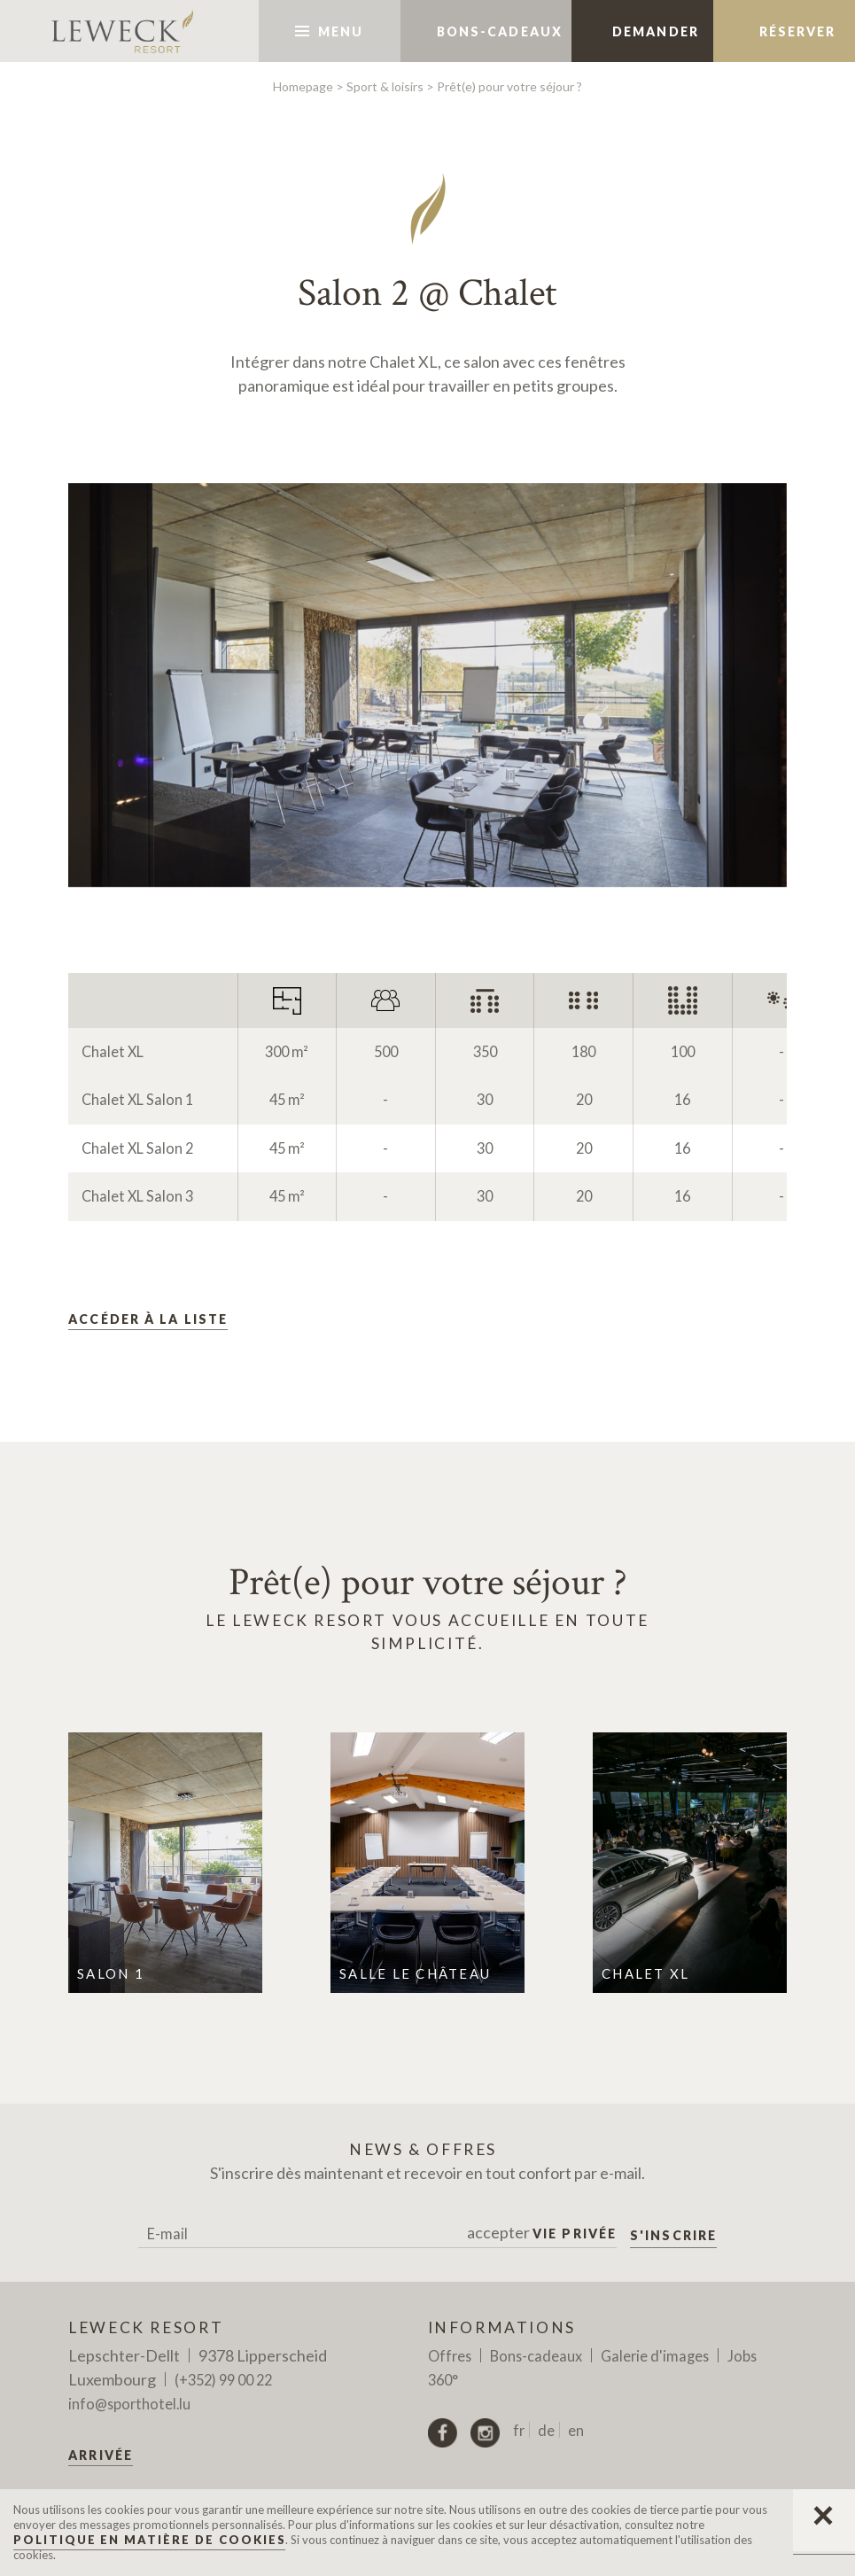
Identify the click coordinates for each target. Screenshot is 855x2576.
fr (519, 2430)
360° (443, 2379)
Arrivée (100, 2455)
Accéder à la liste (148, 1319)
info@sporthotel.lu (129, 2403)
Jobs (742, 2355)
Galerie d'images (655, 2355)
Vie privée (574, 2233)
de (546, 2430)
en (576, 2430)
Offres (449, 2355)
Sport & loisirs (385, 86)
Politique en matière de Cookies (149, 2540)
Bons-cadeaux (536, 2355)
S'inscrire (673, 2235)
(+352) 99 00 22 (223, 2379)
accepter (542, 2232)
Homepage (303, 86)
